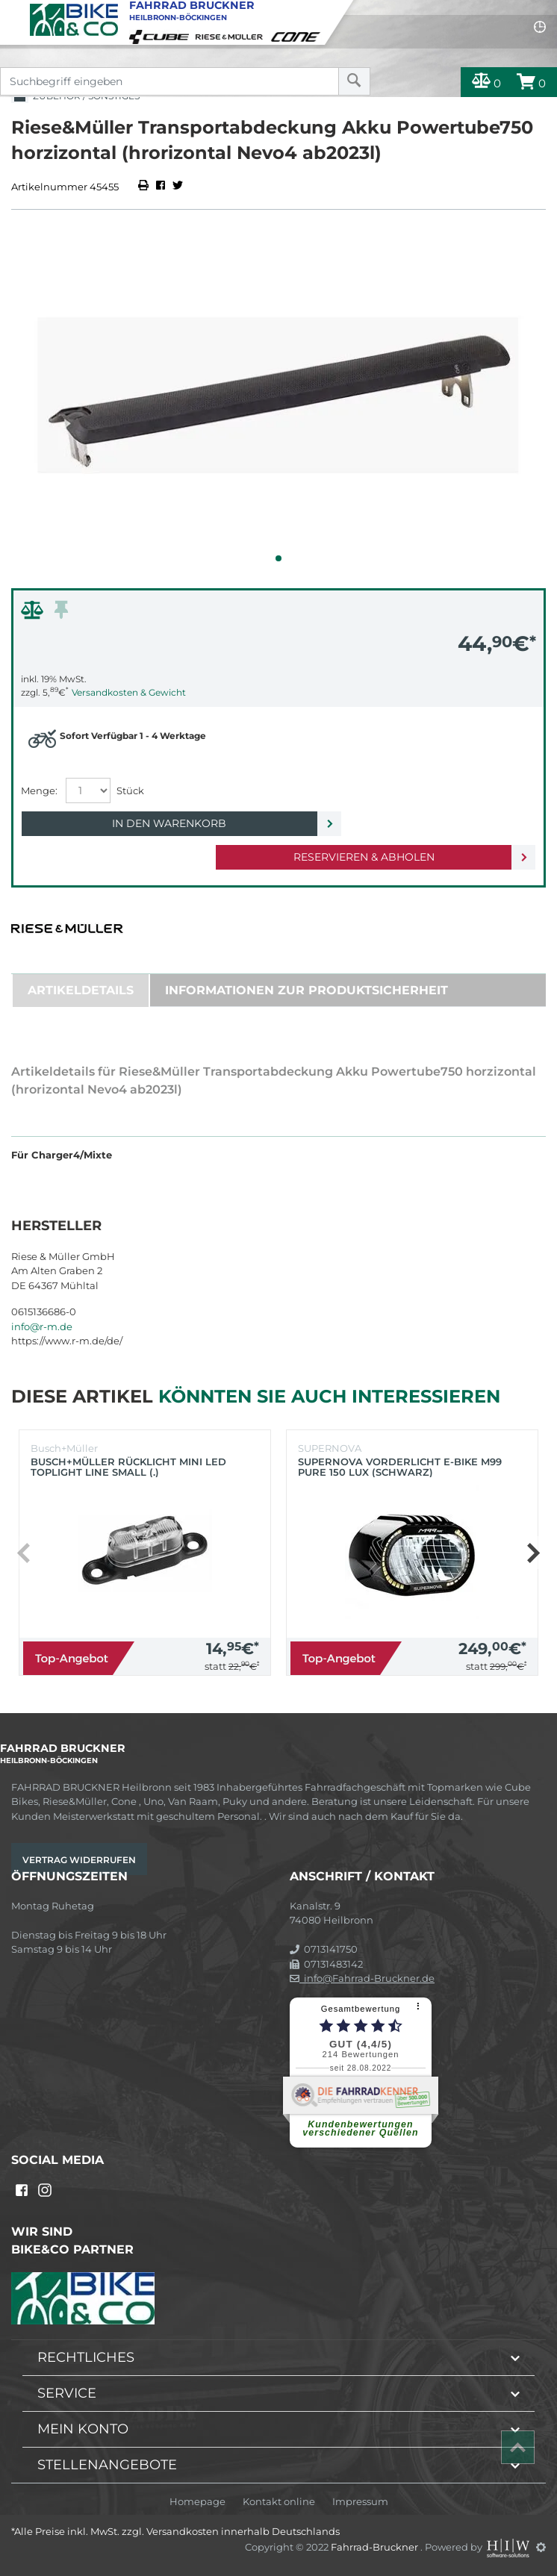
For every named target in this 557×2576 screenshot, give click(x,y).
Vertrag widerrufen (79, 1859)
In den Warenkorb (169, 823)
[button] (278, 558)
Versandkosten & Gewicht (129, 692)
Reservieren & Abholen (364, 857)
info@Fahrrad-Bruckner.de (362, 1978)
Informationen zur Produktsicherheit (306, 990)
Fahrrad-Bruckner (375, 2547)
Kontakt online (279, 2502)
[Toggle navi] (13, 12)
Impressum (360, 2502)
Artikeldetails (81, 990)
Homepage (197, 2502)
